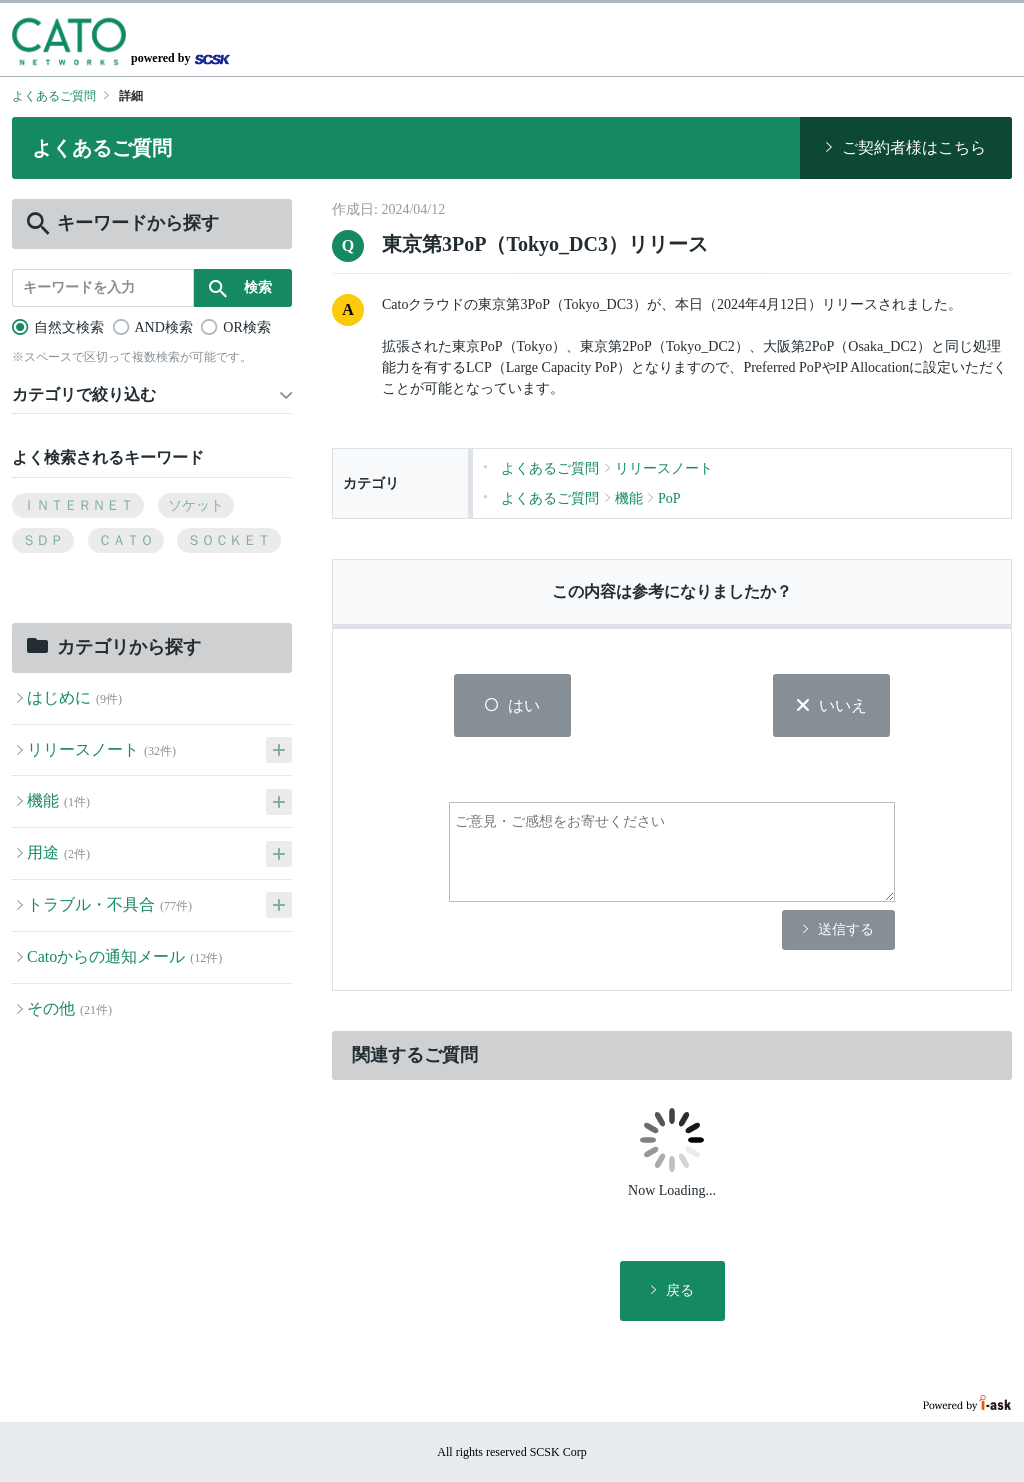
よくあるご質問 (54, 96)
